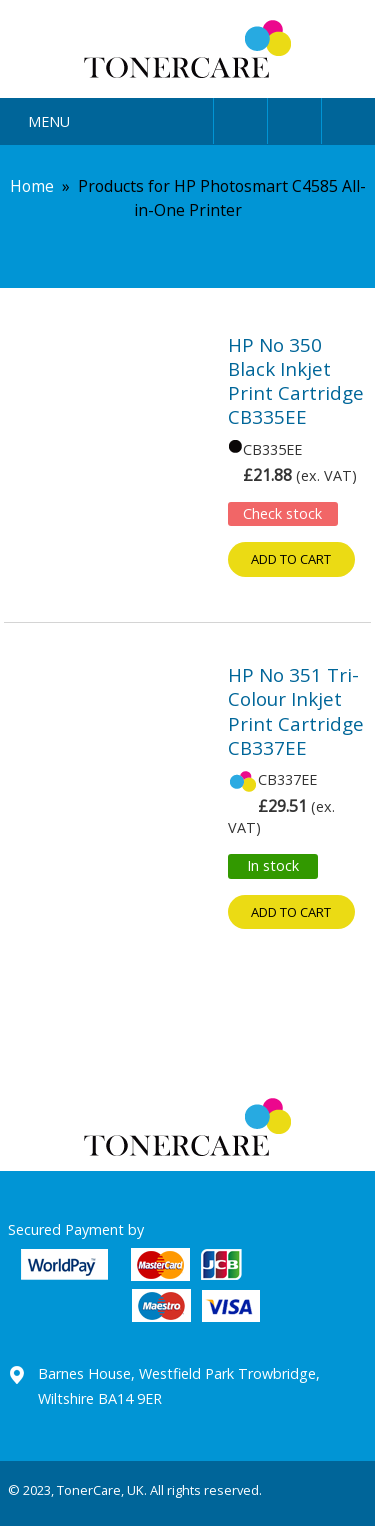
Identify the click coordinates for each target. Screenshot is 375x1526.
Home (32, 186)
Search (294, 117)
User (240, 117)
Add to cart (291, 559)
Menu (49, 121)
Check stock (282, 513)
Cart (348, 117)
